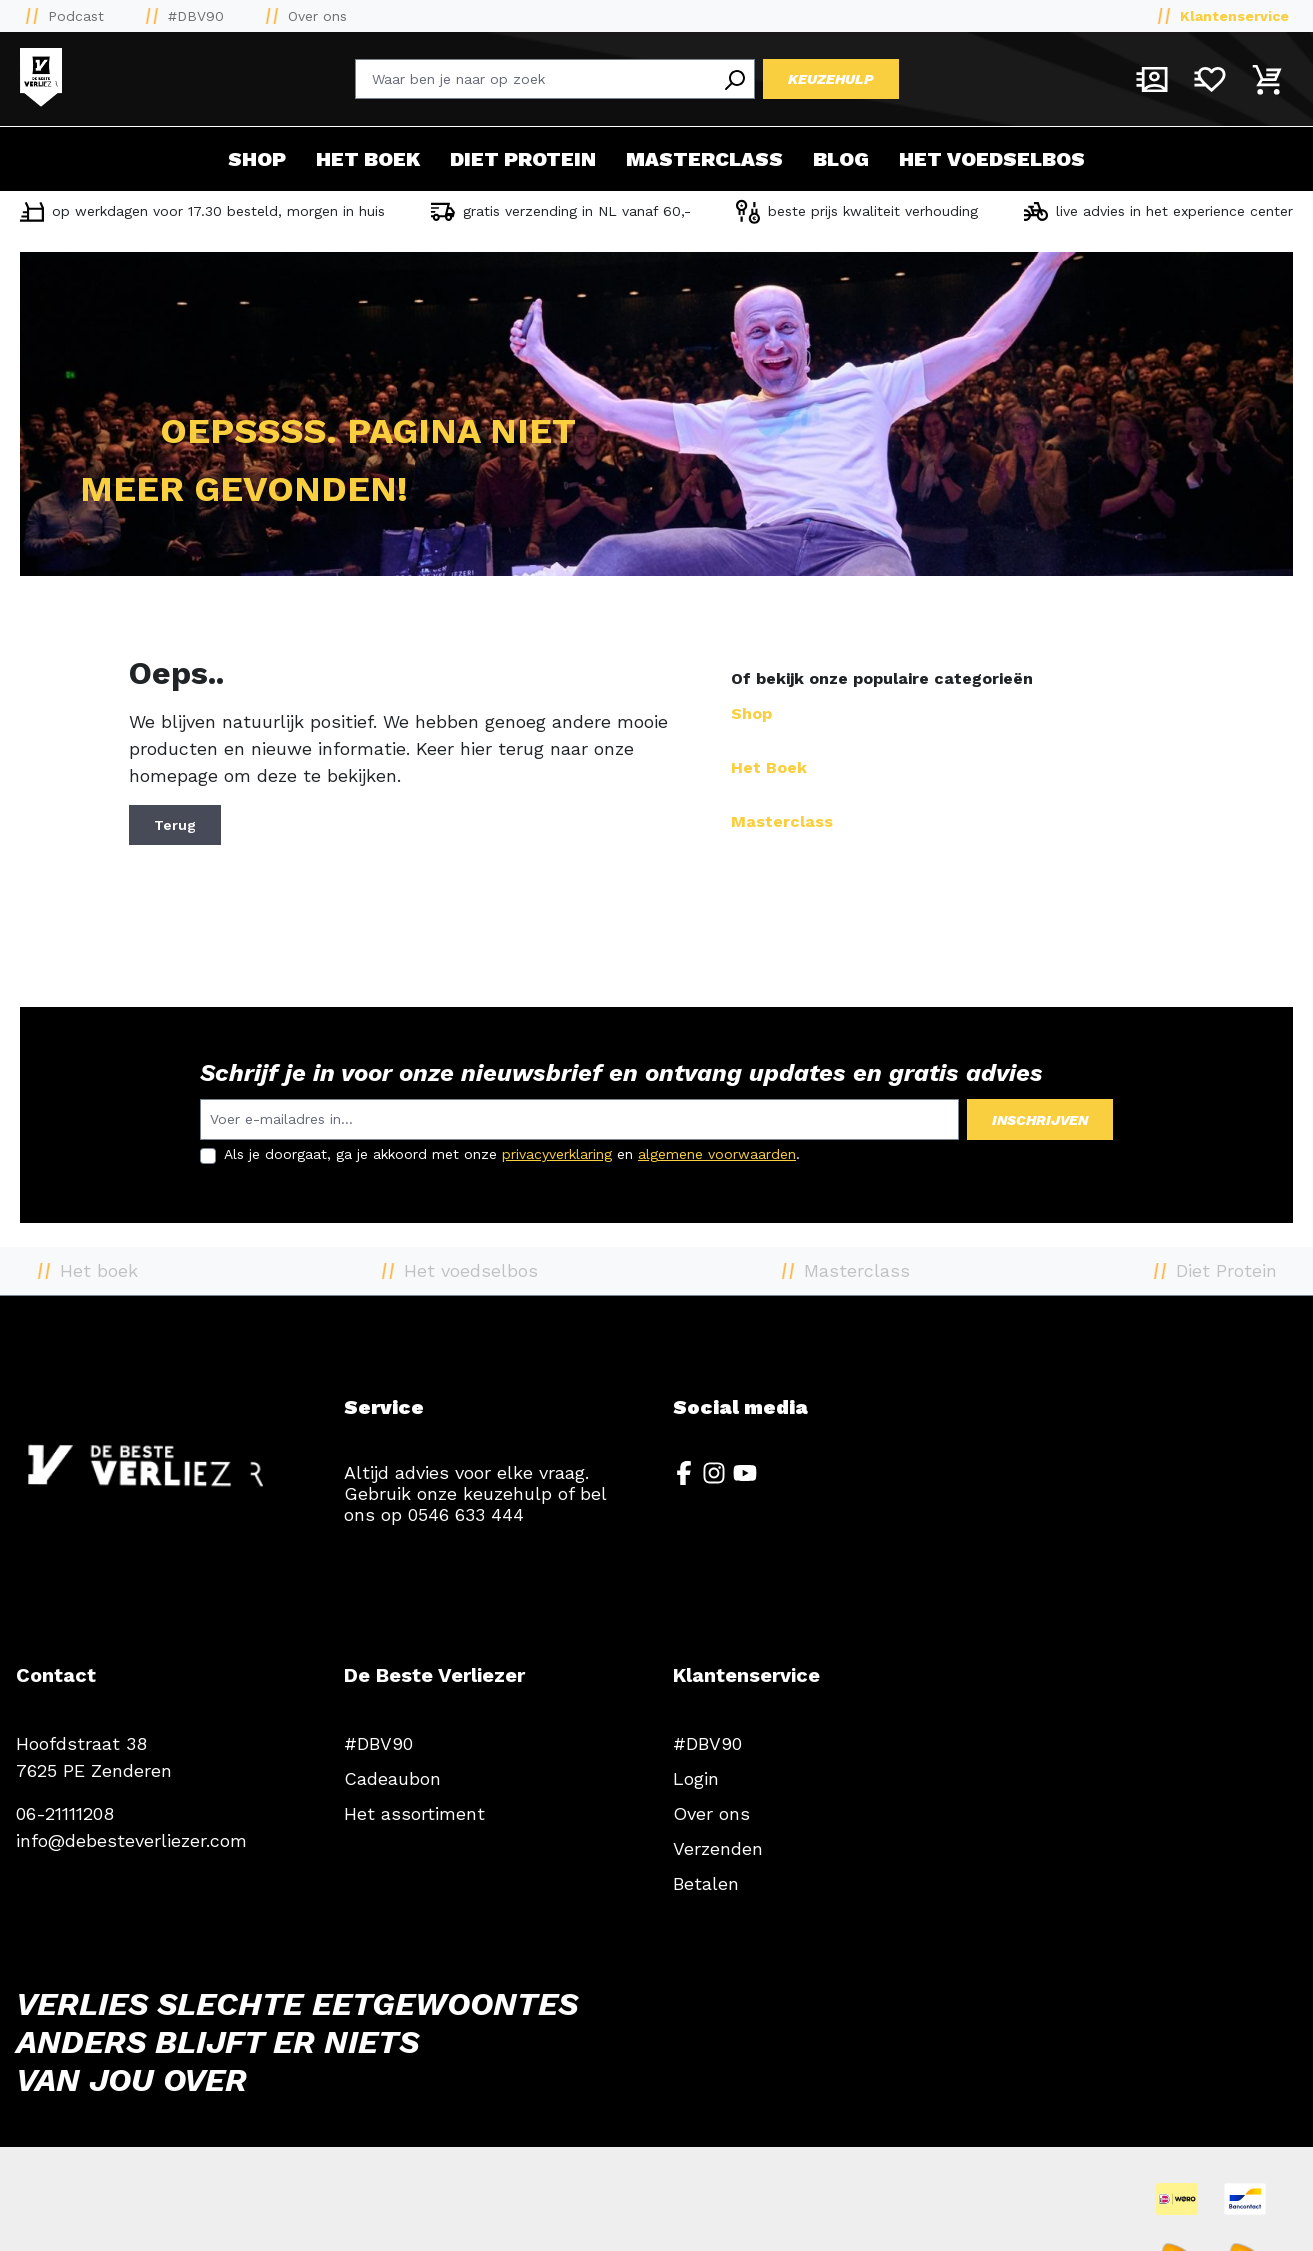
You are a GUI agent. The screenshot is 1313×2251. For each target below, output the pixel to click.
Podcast (76, 16)
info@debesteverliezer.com (131, 1840)
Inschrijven (1040, 1120)
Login (696, 1778)
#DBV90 (196, 16)
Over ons (317, 16)
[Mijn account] (1152, 79)
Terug (175, 825)
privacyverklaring (557, 1154)
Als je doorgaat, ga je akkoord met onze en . (512, 1154)
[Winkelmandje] (1268, 79)
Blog (841, 159)
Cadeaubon (392, 1778)
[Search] (734, 79)
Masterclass (704, 159)
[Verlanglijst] (1210, 79)
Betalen (706, 1883)
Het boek (368, 159)
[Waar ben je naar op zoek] (535, 79)
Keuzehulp (831, 79)
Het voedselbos (992, 159)
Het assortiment (414, 1813)
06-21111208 (65, 1813)
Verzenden (718, 1848)
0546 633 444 (466, 1514)
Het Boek (769, 767)
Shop (257, 159)
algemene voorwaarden (717, 1154)
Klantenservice (1234, 16)
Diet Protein (523, 159)
